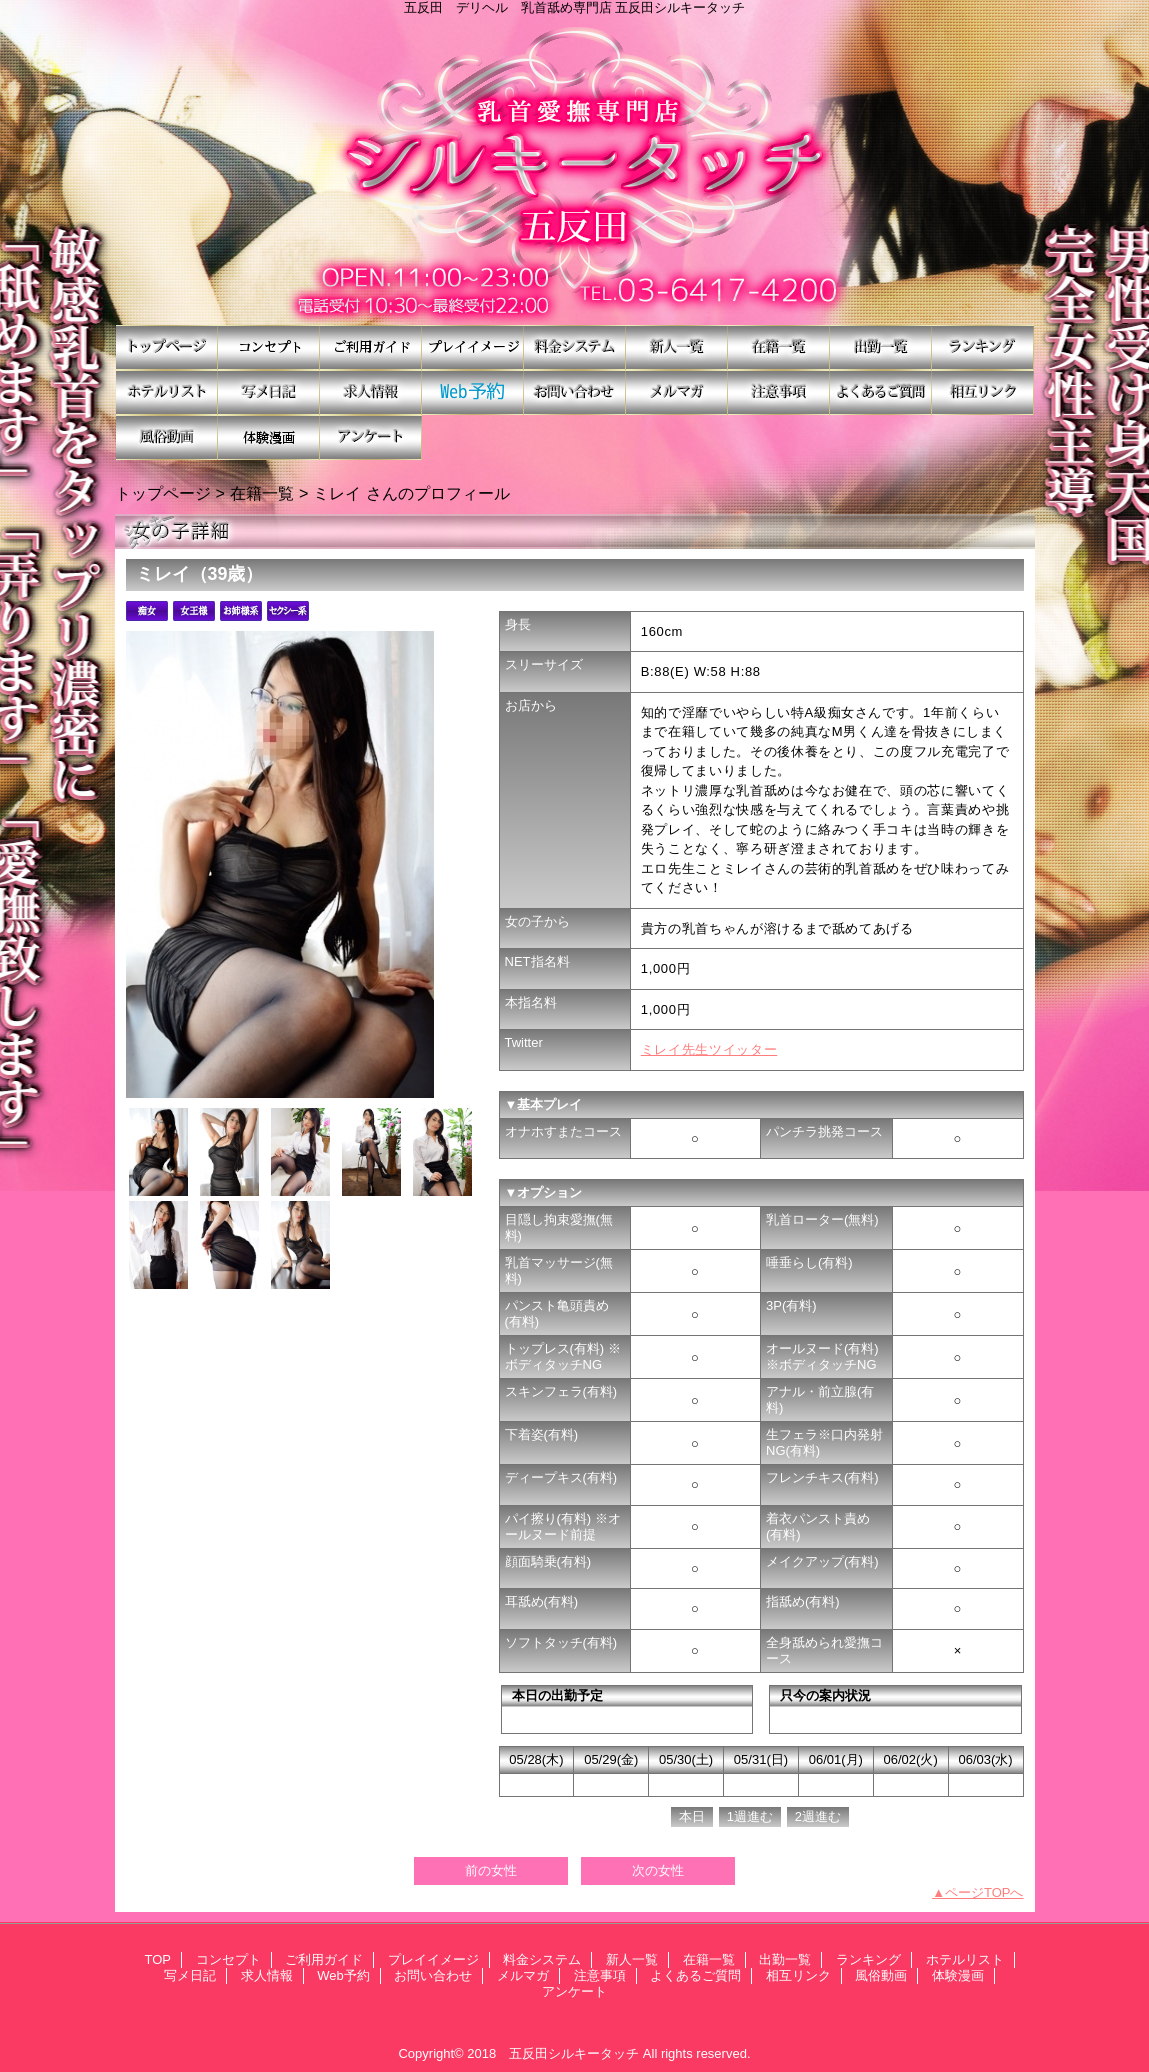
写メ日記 (269, 392)
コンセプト (269, 347)
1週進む (750, 1816)
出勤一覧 (881, 347)
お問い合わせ (575, 392)
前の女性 (491, 1870)
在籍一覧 (779, 347)
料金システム (575, 347)
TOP (167, 347)
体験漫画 (269, 437)
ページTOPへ (984, 1892)
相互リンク (983, 392)
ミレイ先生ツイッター (709, 1049)
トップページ (163, 493)
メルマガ (677, 392)
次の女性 (658, 1870)
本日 (692, 1816)
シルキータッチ (575, 170)
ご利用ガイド (371, 347)
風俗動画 (167, 437)
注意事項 (779, 392)
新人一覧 (677, 347)
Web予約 (473, 392)
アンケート (371, 437)
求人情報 (371, 392)
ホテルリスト (167, 392)
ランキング (983, 347)
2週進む (818, 1816)
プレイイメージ (473, 347)
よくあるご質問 (881, 392)
